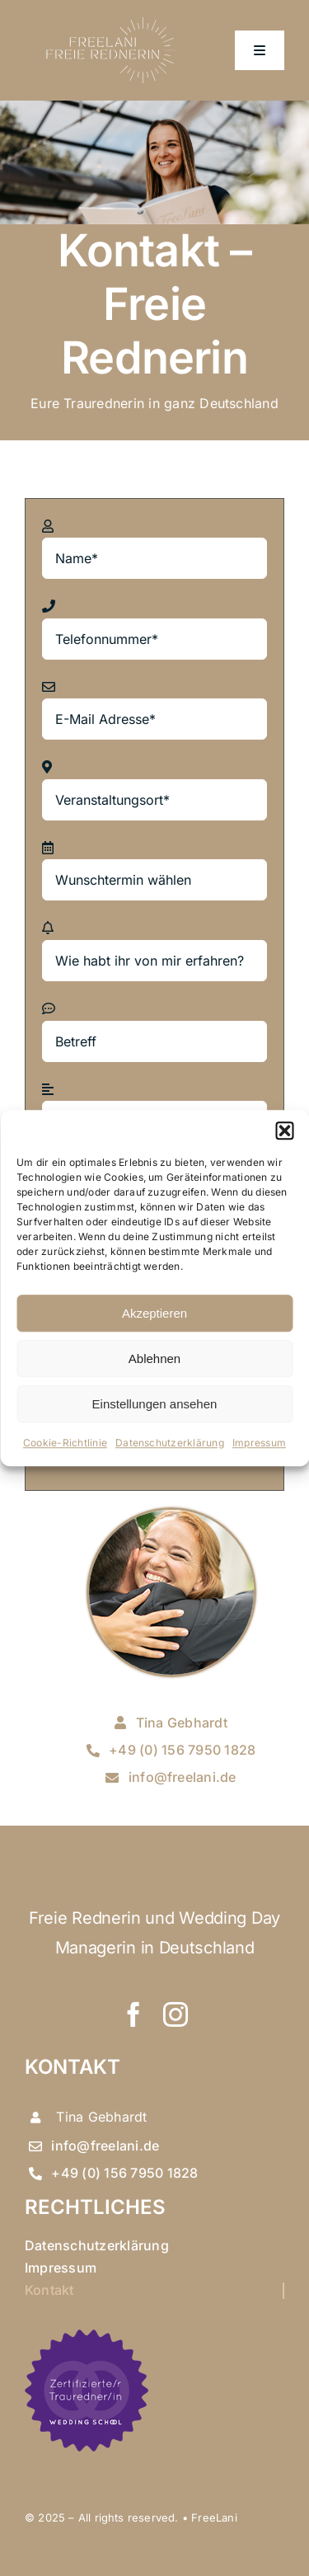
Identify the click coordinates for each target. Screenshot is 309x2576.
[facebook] (133, 2014)
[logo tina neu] (109, 15)
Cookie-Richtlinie (65, 1442)
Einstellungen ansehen (155, 1404)
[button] (284, 1130)
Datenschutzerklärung (169, 1442)
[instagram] (175, 2014)
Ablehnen (154, 1358)
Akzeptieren (154, 1313)
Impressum (259, 1442)
